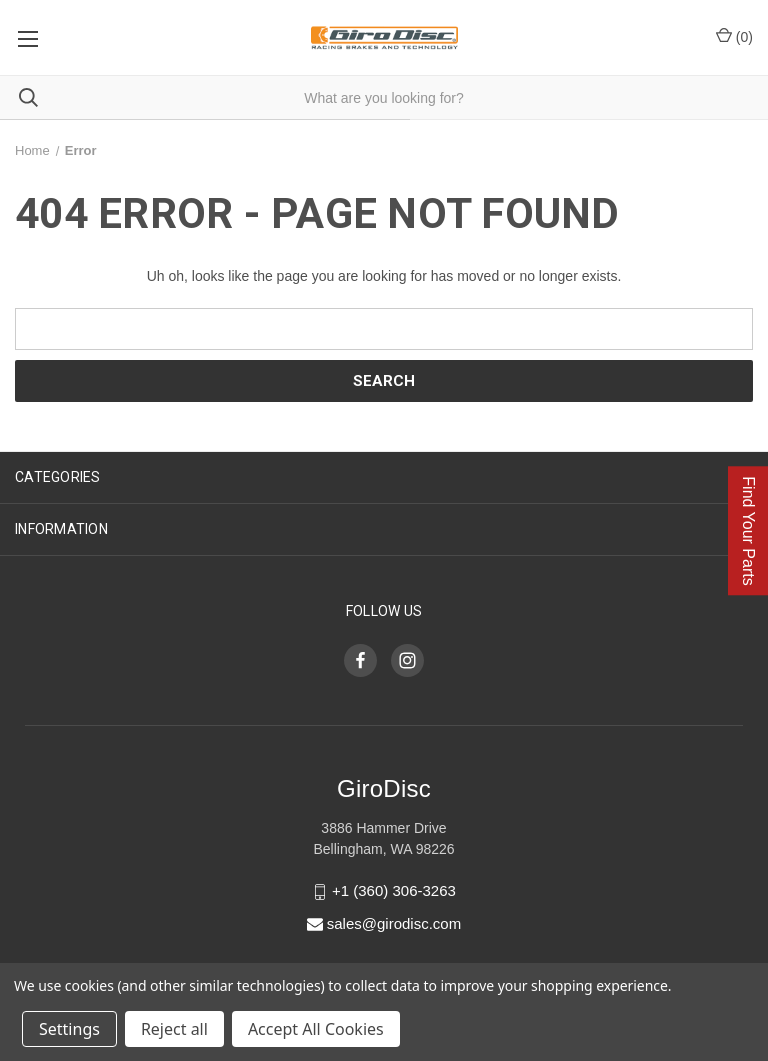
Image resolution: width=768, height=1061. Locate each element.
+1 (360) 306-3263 (394, 891)
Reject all (174, 1029)
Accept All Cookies (316, 1029)
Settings (69, 1029)
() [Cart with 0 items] (734, 36)
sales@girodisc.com (394, 923)
